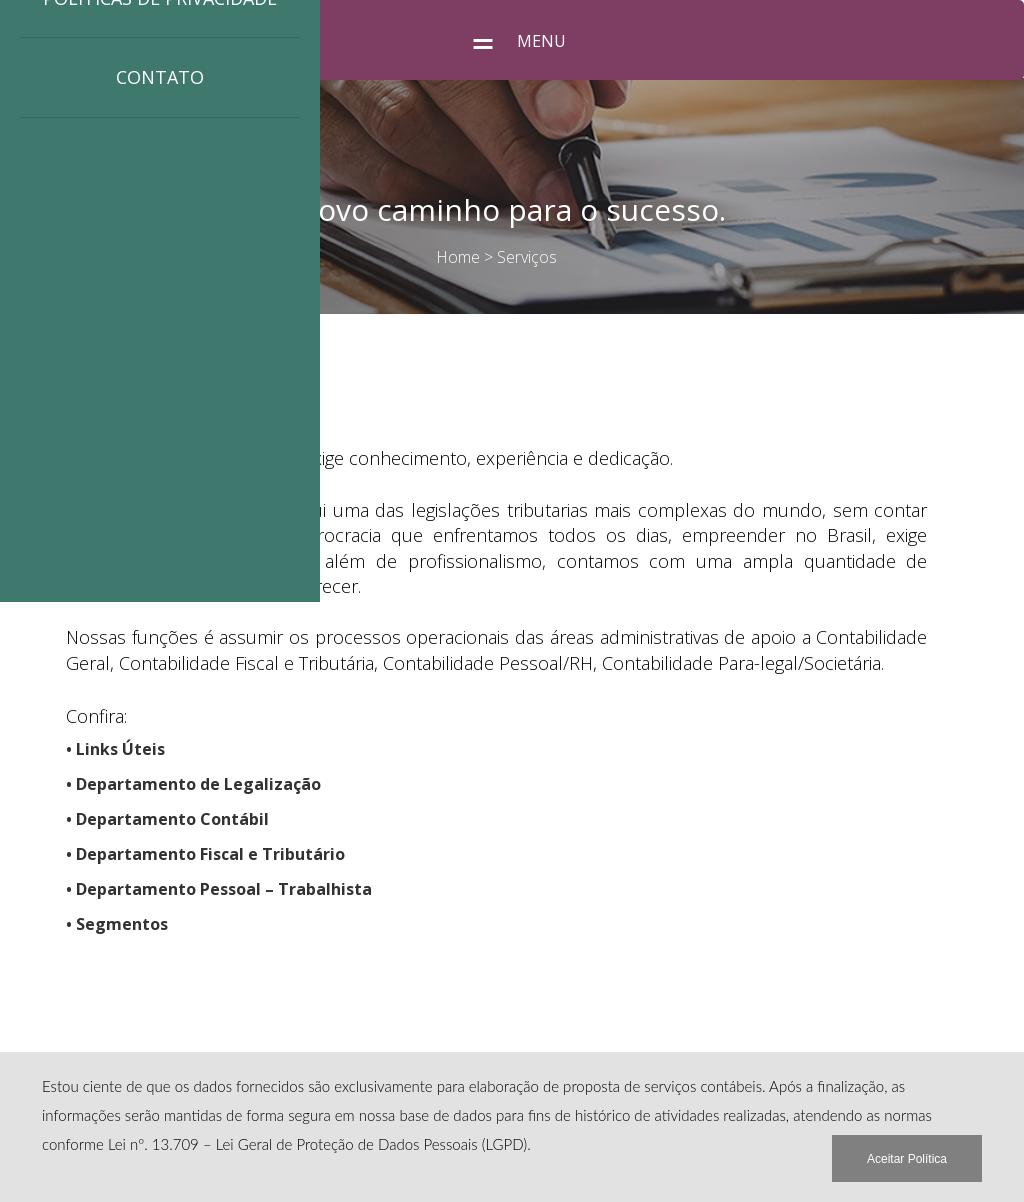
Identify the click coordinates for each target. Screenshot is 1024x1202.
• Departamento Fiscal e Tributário (205, 854)
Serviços (527, 257)
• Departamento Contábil (167, 819)
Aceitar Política (907, 1159)
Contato (160, 77)
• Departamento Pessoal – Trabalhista (219, 889)
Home (458, 257)
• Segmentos (117, 924)
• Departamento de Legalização (193, 784)
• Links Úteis (115, 749)
